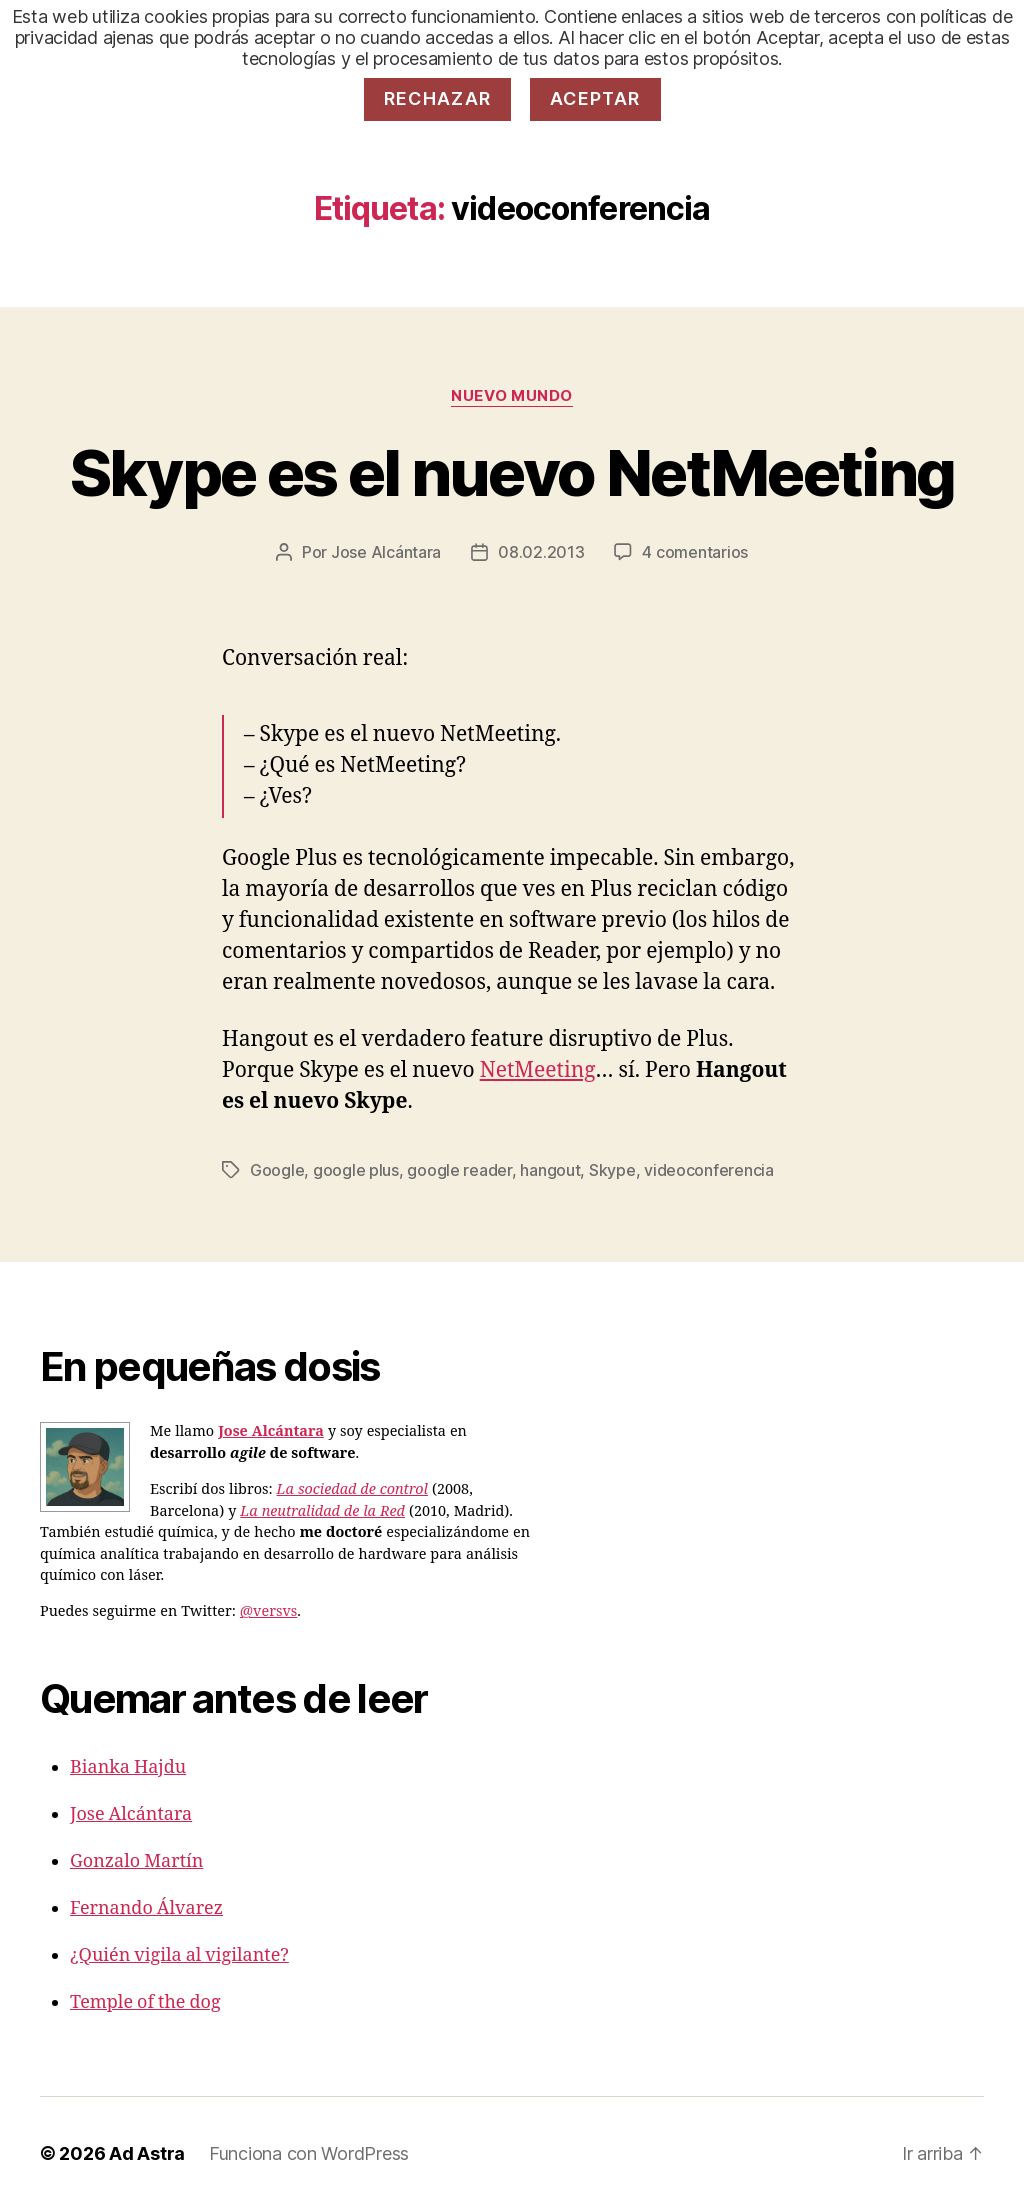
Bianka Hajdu (128, 1767)
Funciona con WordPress (309, 2153)
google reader (459, 1170)
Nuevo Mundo (512, 396)
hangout (550, 1170)
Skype (612, 1170)
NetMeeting (538, 1070)
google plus (356, 1170)
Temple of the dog (145, 2002)
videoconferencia (709, 1170)
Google (277, 1170)
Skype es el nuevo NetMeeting (512, 472)
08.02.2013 (541, 552)
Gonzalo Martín (136, 1861)
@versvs (268, 1612)
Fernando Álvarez (146, 1908)
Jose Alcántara (386, 552)
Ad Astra (147, 2153)
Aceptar (595, 98)
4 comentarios (695, 552)
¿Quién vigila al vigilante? (179, 1955)
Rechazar (438, 98)
